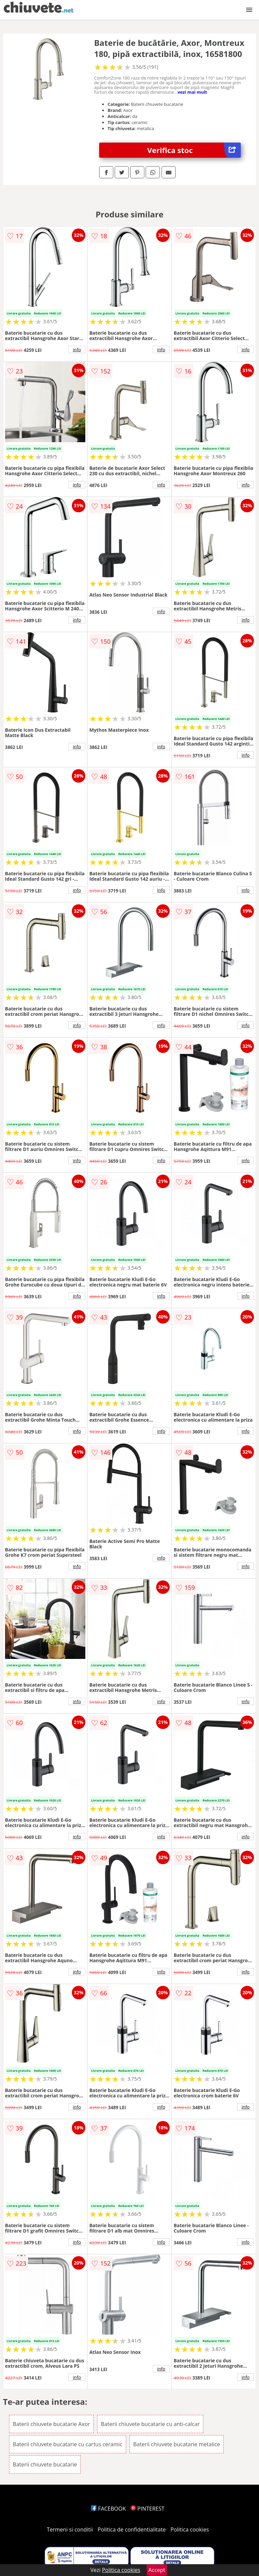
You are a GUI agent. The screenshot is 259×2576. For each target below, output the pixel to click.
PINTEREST (147, 2508)
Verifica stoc (194, 150)
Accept (156, 2570)
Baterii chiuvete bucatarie (45, 2464)
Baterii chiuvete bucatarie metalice (176, 2444)
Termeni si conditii (70, 2529)
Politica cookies (190, 2529)
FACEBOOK (108, 2508)
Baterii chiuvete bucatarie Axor (51, 2424)
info (77, 349)
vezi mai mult (192, 92)
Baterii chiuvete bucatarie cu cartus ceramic (67, 2444)
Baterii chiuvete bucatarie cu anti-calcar (150, 2424)
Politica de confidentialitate (132, 2529)
